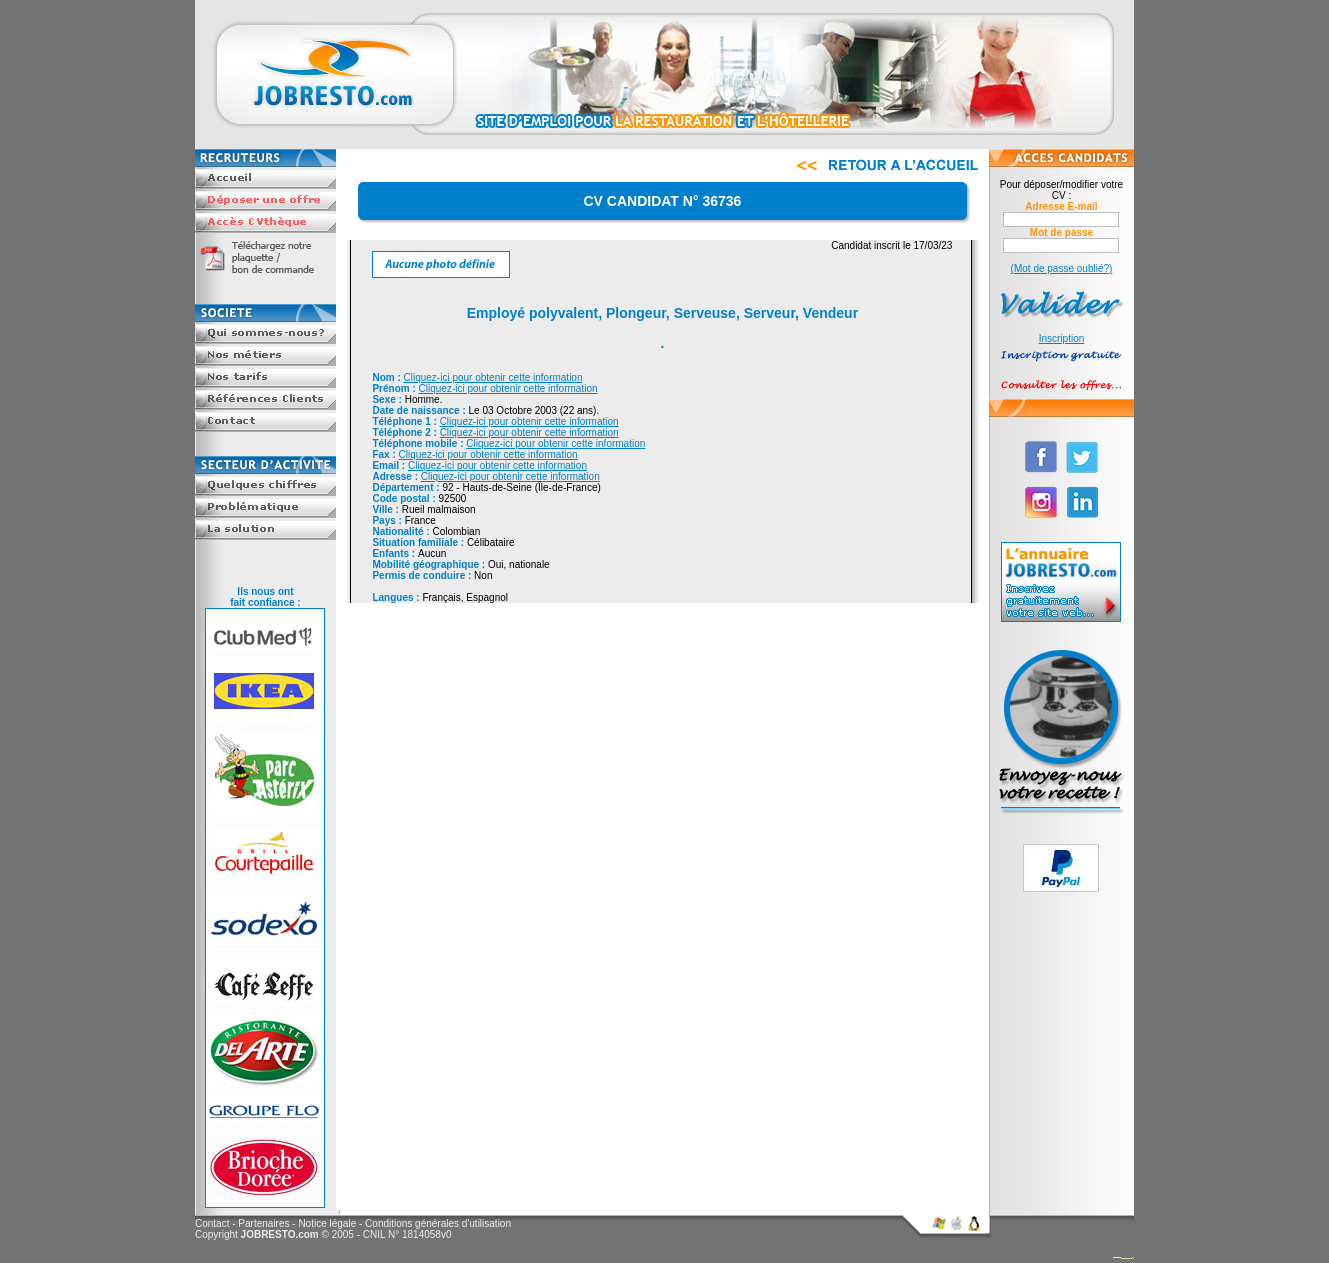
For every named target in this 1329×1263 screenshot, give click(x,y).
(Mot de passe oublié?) (1062, 268)
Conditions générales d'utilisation (438, 1223)
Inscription (1062, 338)
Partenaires (263, 1223)
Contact (212, 1223)
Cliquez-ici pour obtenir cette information (493, 377)
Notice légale (327, 1223)
